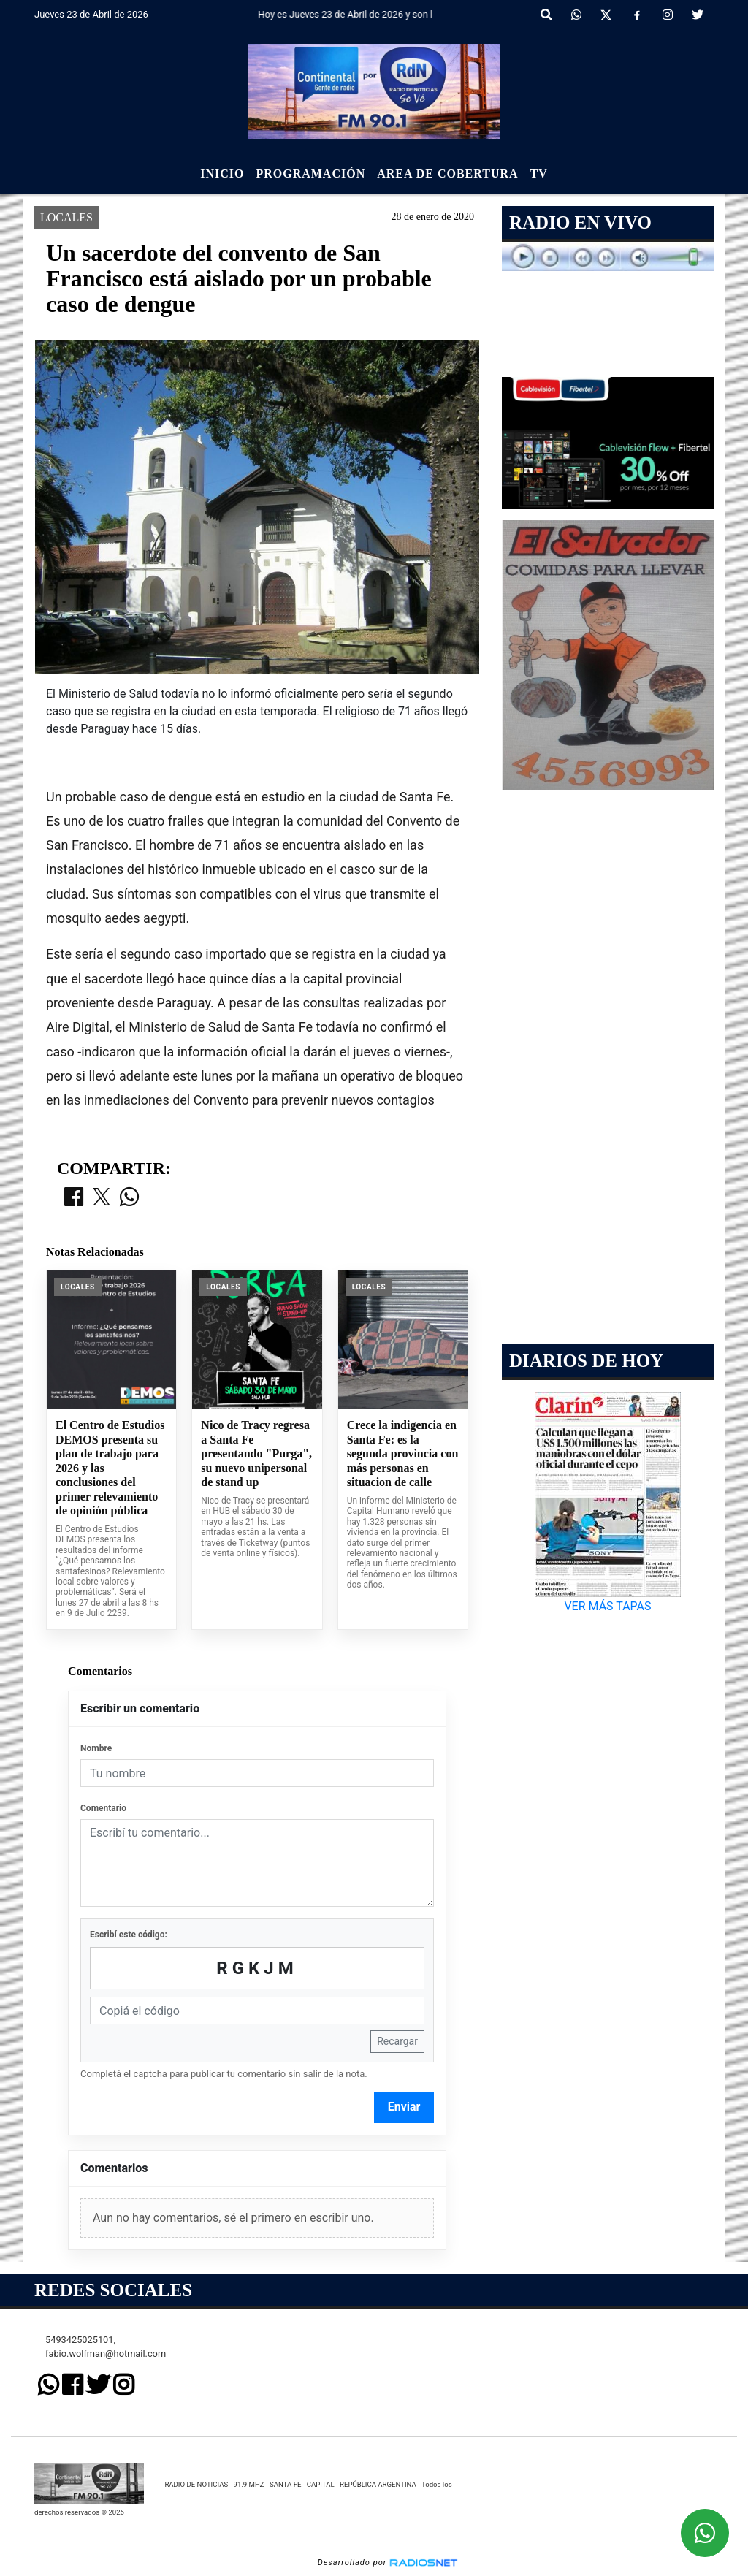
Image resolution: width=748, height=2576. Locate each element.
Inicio (222, 173)
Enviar (404, 2107)
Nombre (96, 1748)
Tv (539, 173)
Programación (310, 173)
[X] (606, 15)
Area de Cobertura (447, 173)
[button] (546, 15)
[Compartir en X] (101, 1198)
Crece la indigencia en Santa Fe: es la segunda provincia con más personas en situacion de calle (403, 1453)
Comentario (103, 1808)
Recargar (397, 2041)
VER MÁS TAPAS (607, 1606)
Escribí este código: (128, 1934)
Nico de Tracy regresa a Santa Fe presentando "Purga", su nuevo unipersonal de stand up (256, 1453)
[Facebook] (637, 15)
